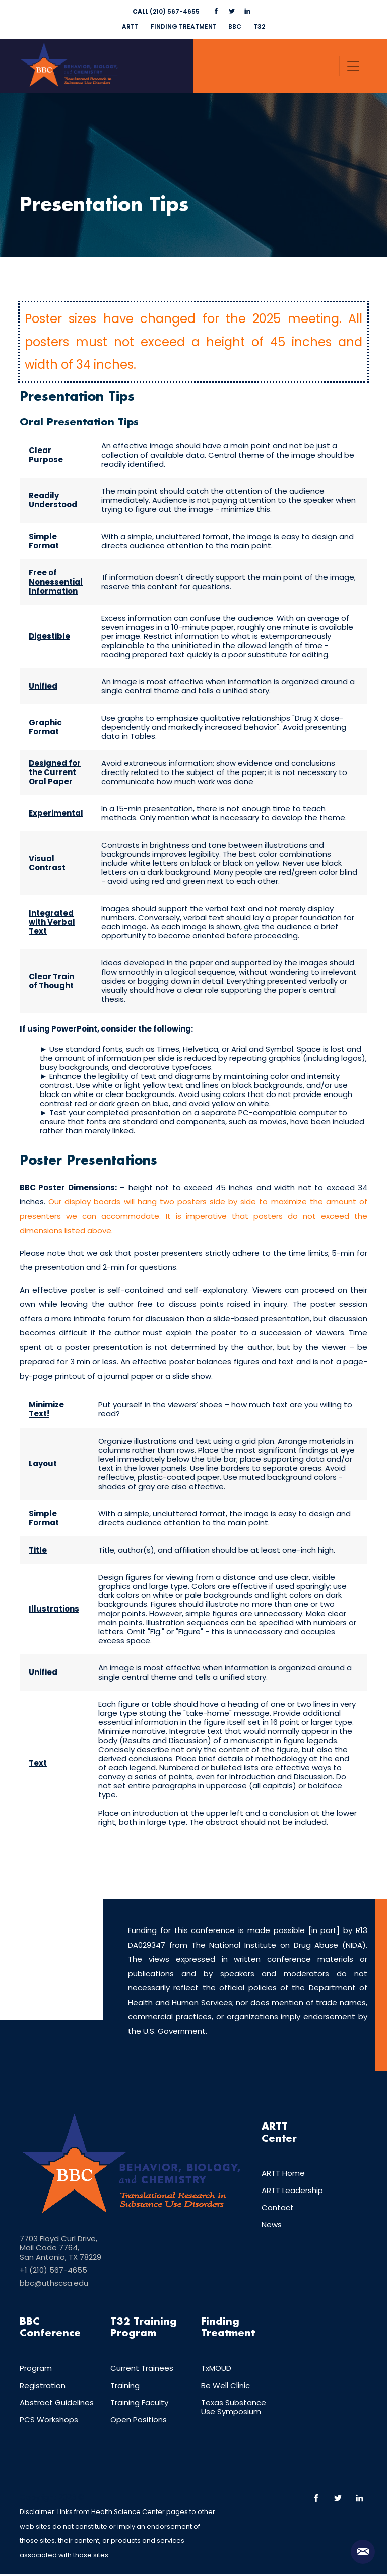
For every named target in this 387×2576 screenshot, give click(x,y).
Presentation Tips (110, 206)
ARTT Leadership (292, 2192)
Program (36, 2370)
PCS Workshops (49, 2421)
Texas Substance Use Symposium (233, 2409)
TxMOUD (216, 2370)
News (272, 2226)
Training (125, 2387)
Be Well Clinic (225, 2387)
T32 (262, 26)
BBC (235, 26)
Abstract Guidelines (57, 2404)
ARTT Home (283, 2175)
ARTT (127, 26)
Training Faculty (139, 2404)
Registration (43, 2387)
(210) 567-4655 (166, 11)
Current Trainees (141, 2370)
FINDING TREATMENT (183, 26)
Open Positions (138, 2421)
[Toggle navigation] (353, 66)
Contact (278, 2209)
